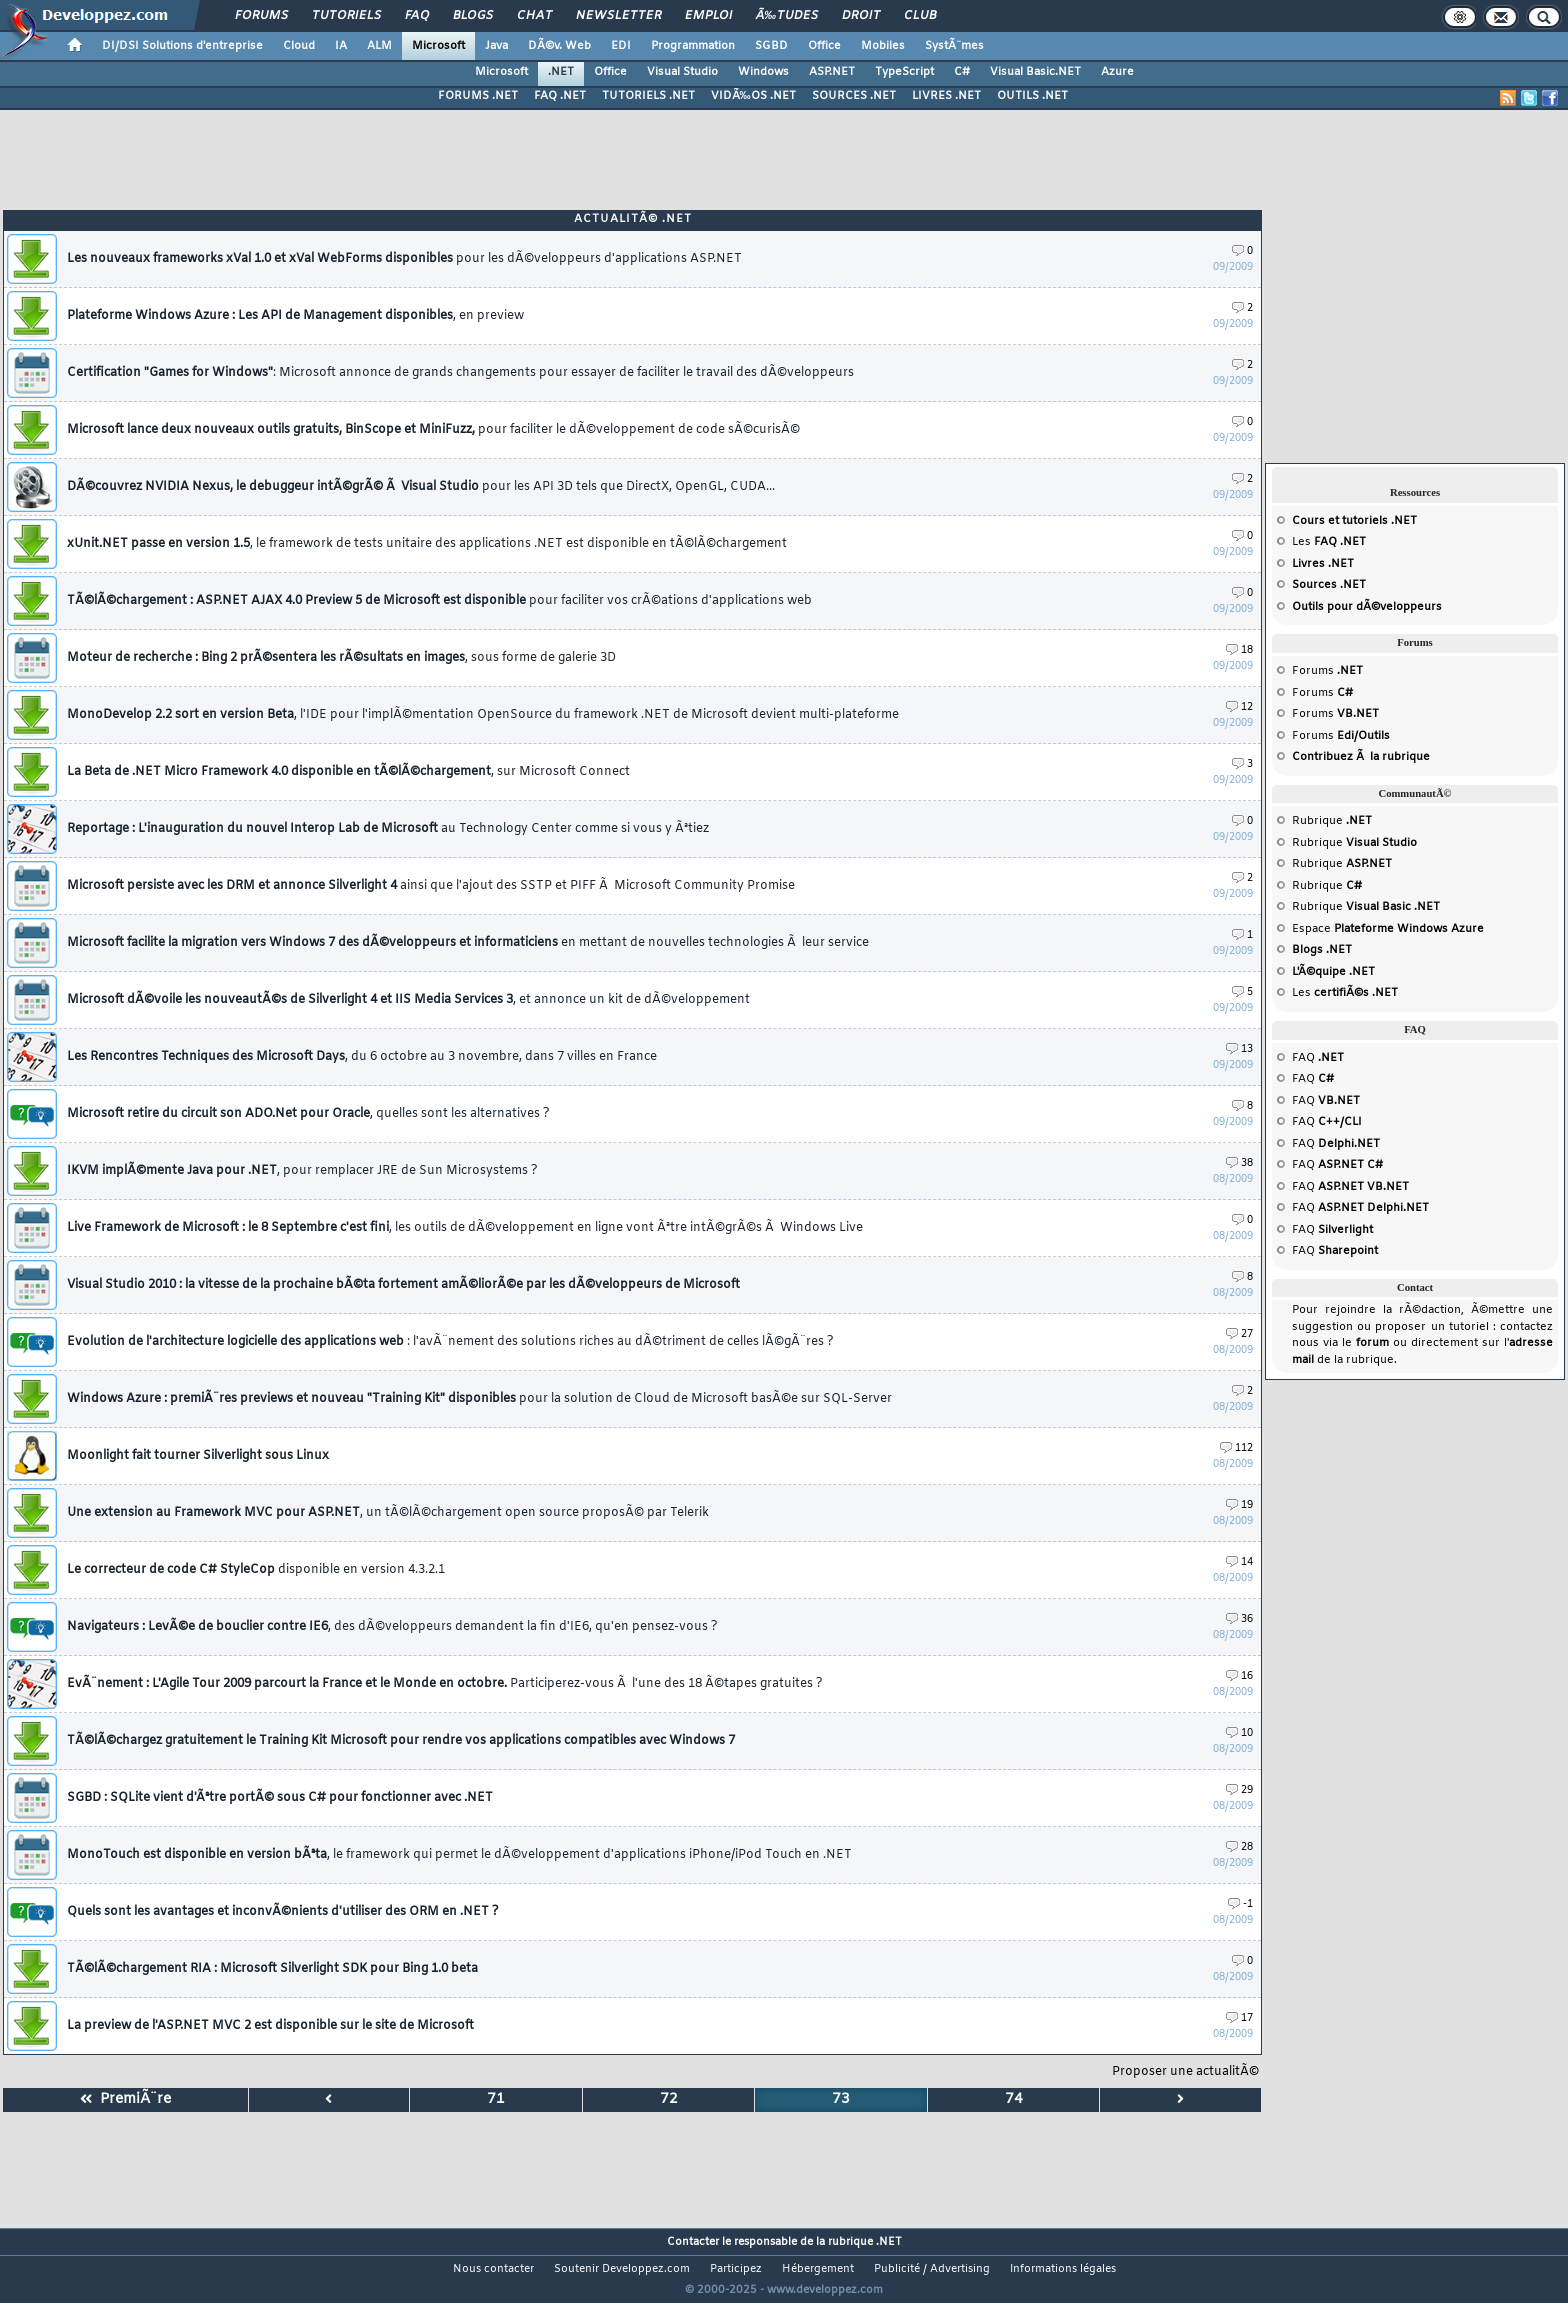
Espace (1388, 929)
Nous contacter (493, 2269)
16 (1239, 1676)
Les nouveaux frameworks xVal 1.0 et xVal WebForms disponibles (404, 259)
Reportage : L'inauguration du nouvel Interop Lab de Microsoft (388, 829)
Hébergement (818, 2269)
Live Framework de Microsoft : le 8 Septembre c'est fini (465, 1228)
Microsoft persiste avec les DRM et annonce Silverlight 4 (431, 886)
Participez (736, 2269)
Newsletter (618, 16)
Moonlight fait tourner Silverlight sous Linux (198, 1456)
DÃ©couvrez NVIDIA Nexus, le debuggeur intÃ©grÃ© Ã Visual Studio (421, 487)
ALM (379, 46)
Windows (763, 72)
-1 (1240, 1904)
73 (841, 2099)
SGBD (771, 46)
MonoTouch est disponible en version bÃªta (459, 1855)
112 (1236, 1448)
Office (824, 46)
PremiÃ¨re (125, 2099)
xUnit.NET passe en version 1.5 (427, 544)
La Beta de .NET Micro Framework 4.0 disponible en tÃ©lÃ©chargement (348, 772)
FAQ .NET (560, 96)
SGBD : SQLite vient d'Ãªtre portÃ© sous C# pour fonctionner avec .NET (280, 1798)
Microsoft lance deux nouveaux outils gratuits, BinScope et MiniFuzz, (433, 430)
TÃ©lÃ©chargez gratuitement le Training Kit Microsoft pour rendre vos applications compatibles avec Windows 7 (401, 1741)
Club (920, 16)
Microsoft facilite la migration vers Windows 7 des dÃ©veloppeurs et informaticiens (468, 943)
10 (1239, 1733)
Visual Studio (682, 72)
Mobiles (883, 46)
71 (496, 2099)
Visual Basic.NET (1035, 72)
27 (1239, 1334)
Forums (261, 16)
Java (496, 46)
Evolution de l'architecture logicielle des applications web (450, 1342)
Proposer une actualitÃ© (1185, 2072)
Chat (534, 16)
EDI (621, 46)
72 (669, 2099)
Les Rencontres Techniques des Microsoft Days (362, 1057)
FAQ (417, 16)
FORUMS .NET (478, 96)
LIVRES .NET (946, 96)
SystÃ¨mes (954, 46)
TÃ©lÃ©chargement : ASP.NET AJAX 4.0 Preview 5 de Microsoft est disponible (439, 601)
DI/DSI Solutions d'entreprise (182, 46)
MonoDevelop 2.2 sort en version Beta (483, 715)
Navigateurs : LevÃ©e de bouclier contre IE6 (392, 1627)
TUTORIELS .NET (648, 96)
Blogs (473, 16)
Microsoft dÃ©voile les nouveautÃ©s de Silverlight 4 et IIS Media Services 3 (408, 1000)
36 (1239, 1619)
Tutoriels (346, 16)
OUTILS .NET (1032, 96)
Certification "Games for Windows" (460, 373)
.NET (561, 72)
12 (1239, 707)
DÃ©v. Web (559, 46)
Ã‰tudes (787, 16)
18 (1239, 650)
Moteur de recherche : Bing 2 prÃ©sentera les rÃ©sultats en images (341, 658)
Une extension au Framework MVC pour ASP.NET (388, 1513)
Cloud (299, 46)
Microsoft (438, 46)
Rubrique (1332, 821)
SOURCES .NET (854, 96)
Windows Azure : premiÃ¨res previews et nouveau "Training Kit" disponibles (479, 1399)
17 (1239, 2018)
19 (1239, 1505)
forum (1372, 1343)
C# (962, 72)
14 (1239, 1562)
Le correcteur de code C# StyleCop (256, 1570)
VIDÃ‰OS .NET (753, 96)
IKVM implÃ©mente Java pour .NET (302, 1171)
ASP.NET (832, 72)
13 (1239, 1049)
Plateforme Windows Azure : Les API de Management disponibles (295, 316)
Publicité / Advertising (932, 2269)
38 (1239, 1163)
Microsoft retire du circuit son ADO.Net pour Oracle (308, 1114)
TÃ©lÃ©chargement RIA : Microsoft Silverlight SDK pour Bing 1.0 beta (272, 1969)
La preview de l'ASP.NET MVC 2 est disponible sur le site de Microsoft (270, 2026)
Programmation (693, 46)
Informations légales (1063, 2269)
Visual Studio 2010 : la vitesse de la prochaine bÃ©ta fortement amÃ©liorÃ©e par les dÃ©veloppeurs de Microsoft (403, 1285)
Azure (1117, 72)
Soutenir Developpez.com (622, 2269)
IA (341, 46)
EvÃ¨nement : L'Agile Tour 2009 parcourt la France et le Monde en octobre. (445, 1684)
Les (1329, 542)
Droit (861, 16)
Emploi (708, 16)
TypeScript (904, 72)
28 (1239, 1847)
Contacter (693, 2242)
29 (1239, 1790)
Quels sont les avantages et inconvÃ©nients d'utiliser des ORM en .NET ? (283, 1912)
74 (1014, 2099)
